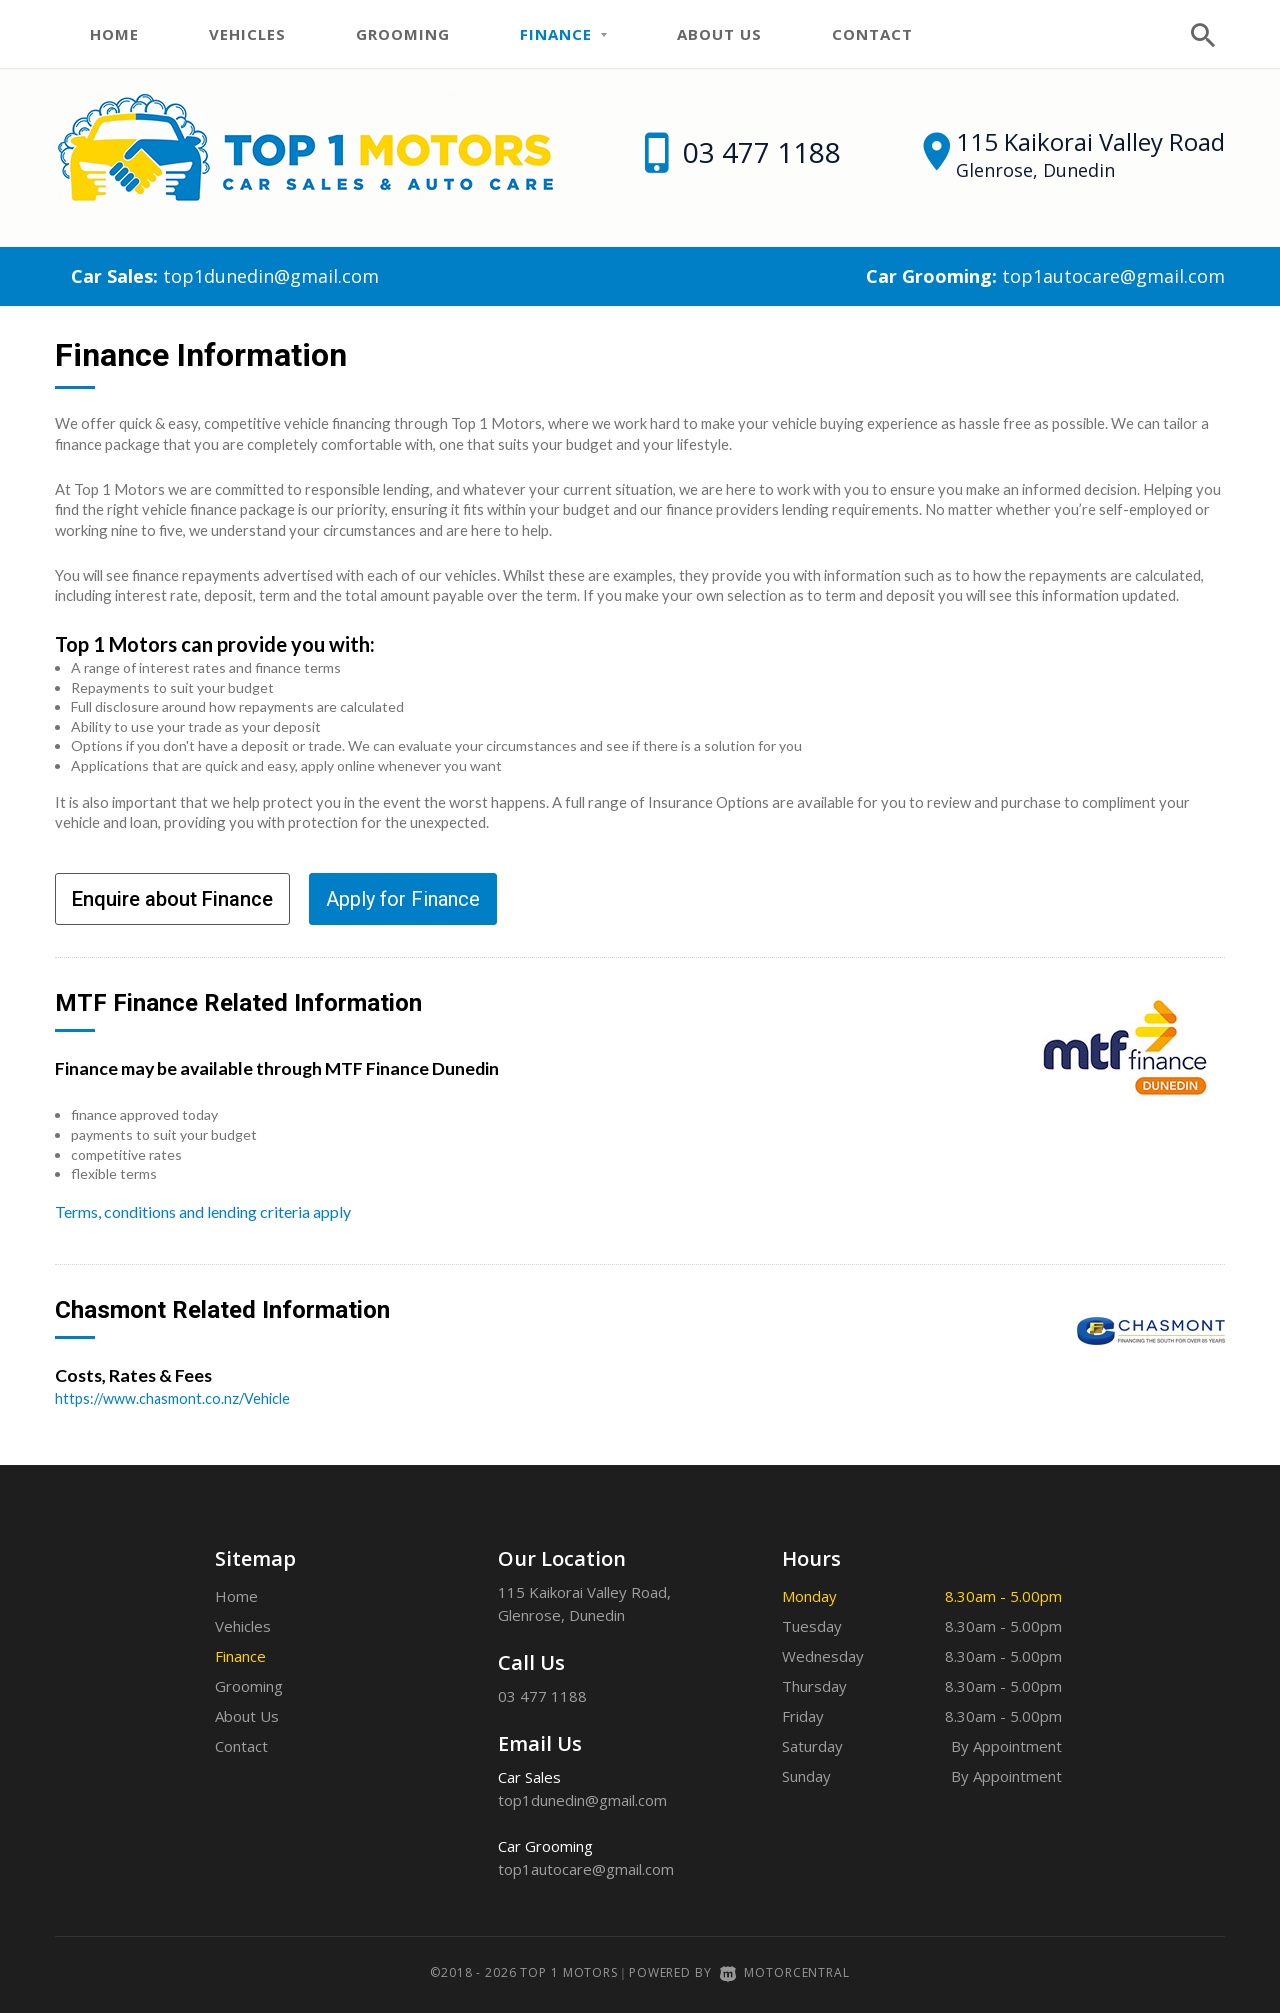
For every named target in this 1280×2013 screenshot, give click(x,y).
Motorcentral (785, 1972)
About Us (719, 34)
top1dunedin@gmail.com (271, 276)
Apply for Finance (403, 899)
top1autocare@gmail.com (1113, 276)
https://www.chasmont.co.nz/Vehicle (174, 1398)
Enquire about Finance (172, 899)
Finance (563, 34)
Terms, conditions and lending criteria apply (203, 1211)
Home (114, 34)
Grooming (403, 34)
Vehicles (247, 34)
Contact (872, 34)
